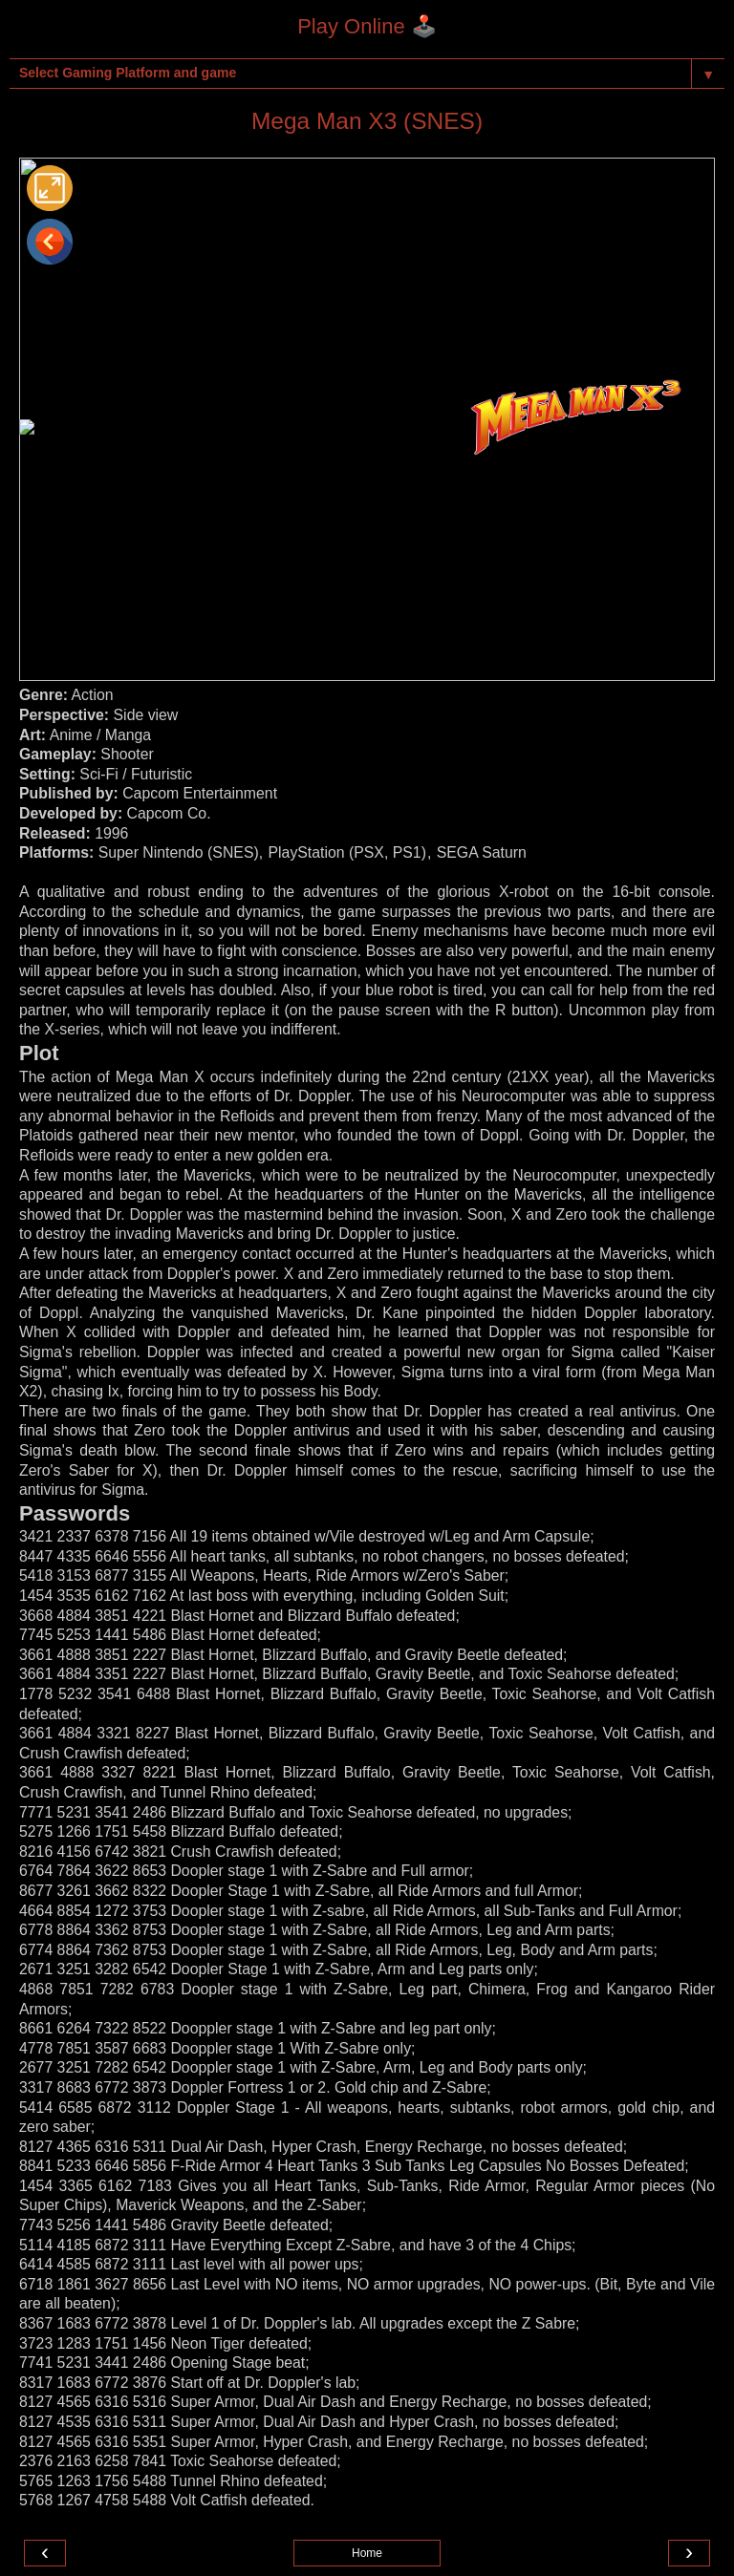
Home (367, 2553)
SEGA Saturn (482, 852)
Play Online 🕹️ (367, 26)
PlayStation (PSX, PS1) (347, 852)
